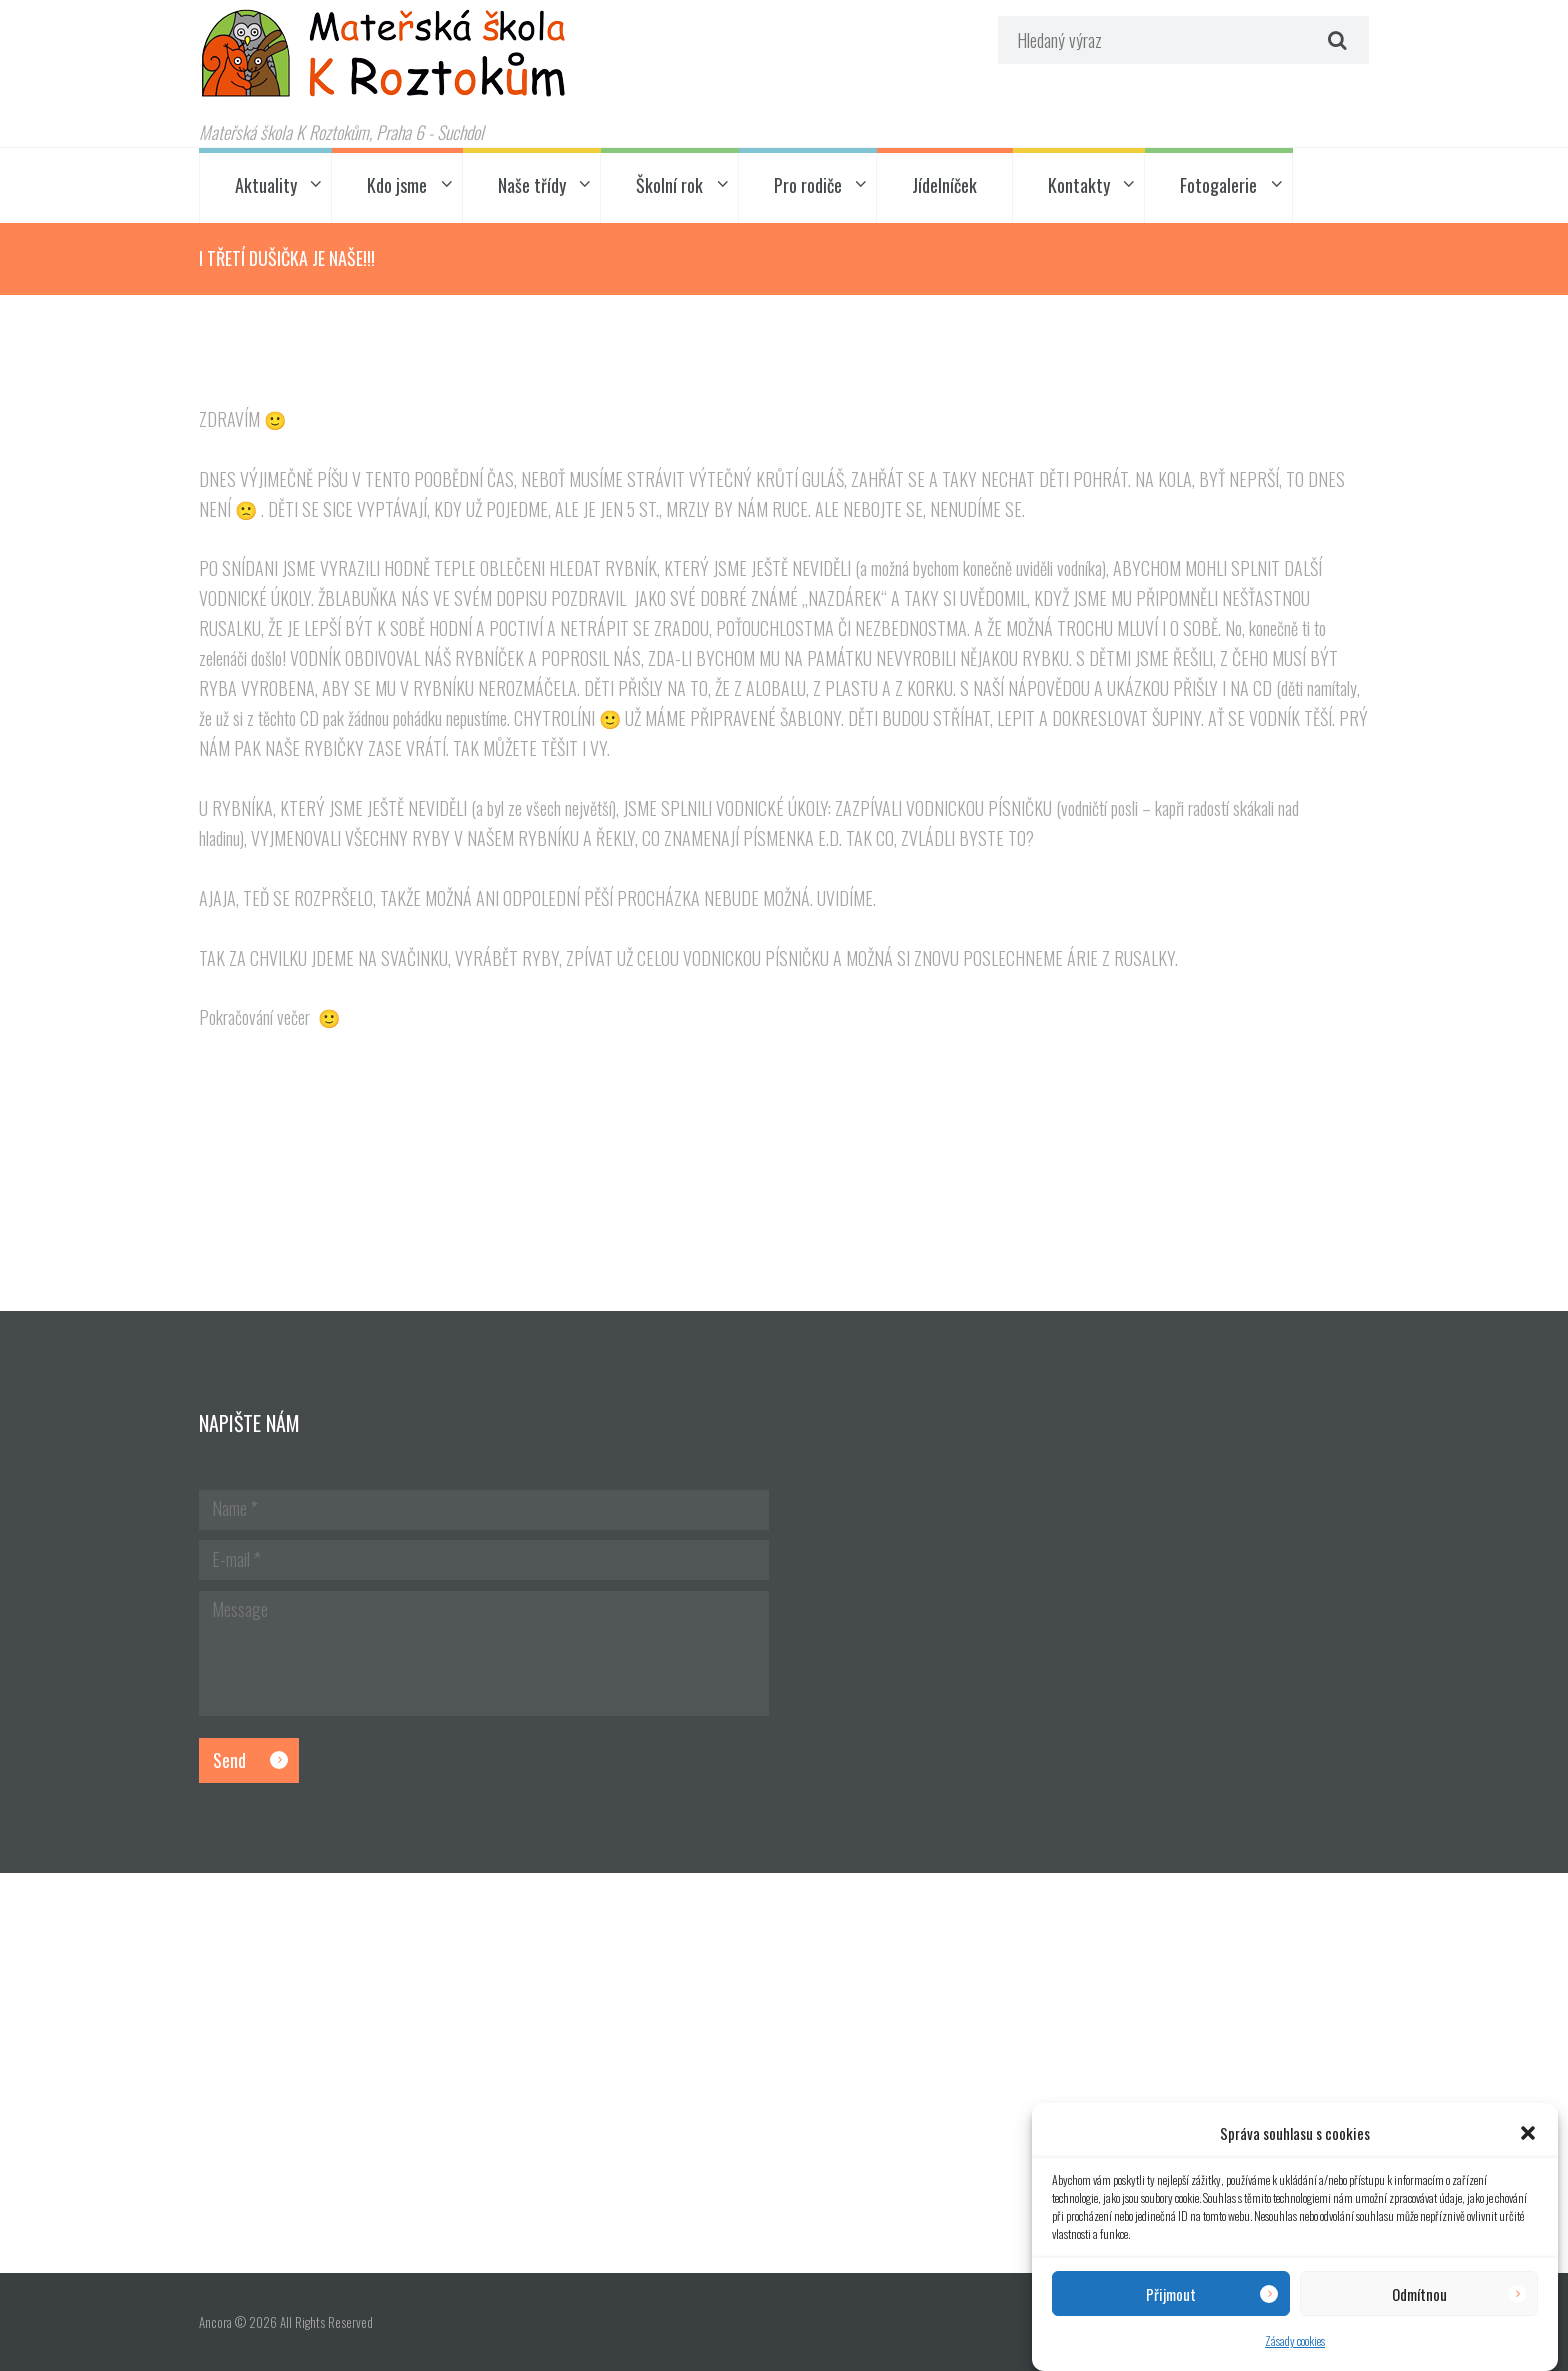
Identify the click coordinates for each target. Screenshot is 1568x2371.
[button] (1528, 2133)
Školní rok (669, 185)
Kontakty (1079, 185)
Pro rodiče (808, 185)
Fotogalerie (1218, 185)
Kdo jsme (397, 185)
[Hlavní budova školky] (784, 2073)
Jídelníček (944, 185)
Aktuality (266, 185)
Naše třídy (532, 185)
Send (229, 1760)
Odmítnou (1419, 2294)
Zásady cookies (1295, 2340)
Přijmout (1171, 2294)
